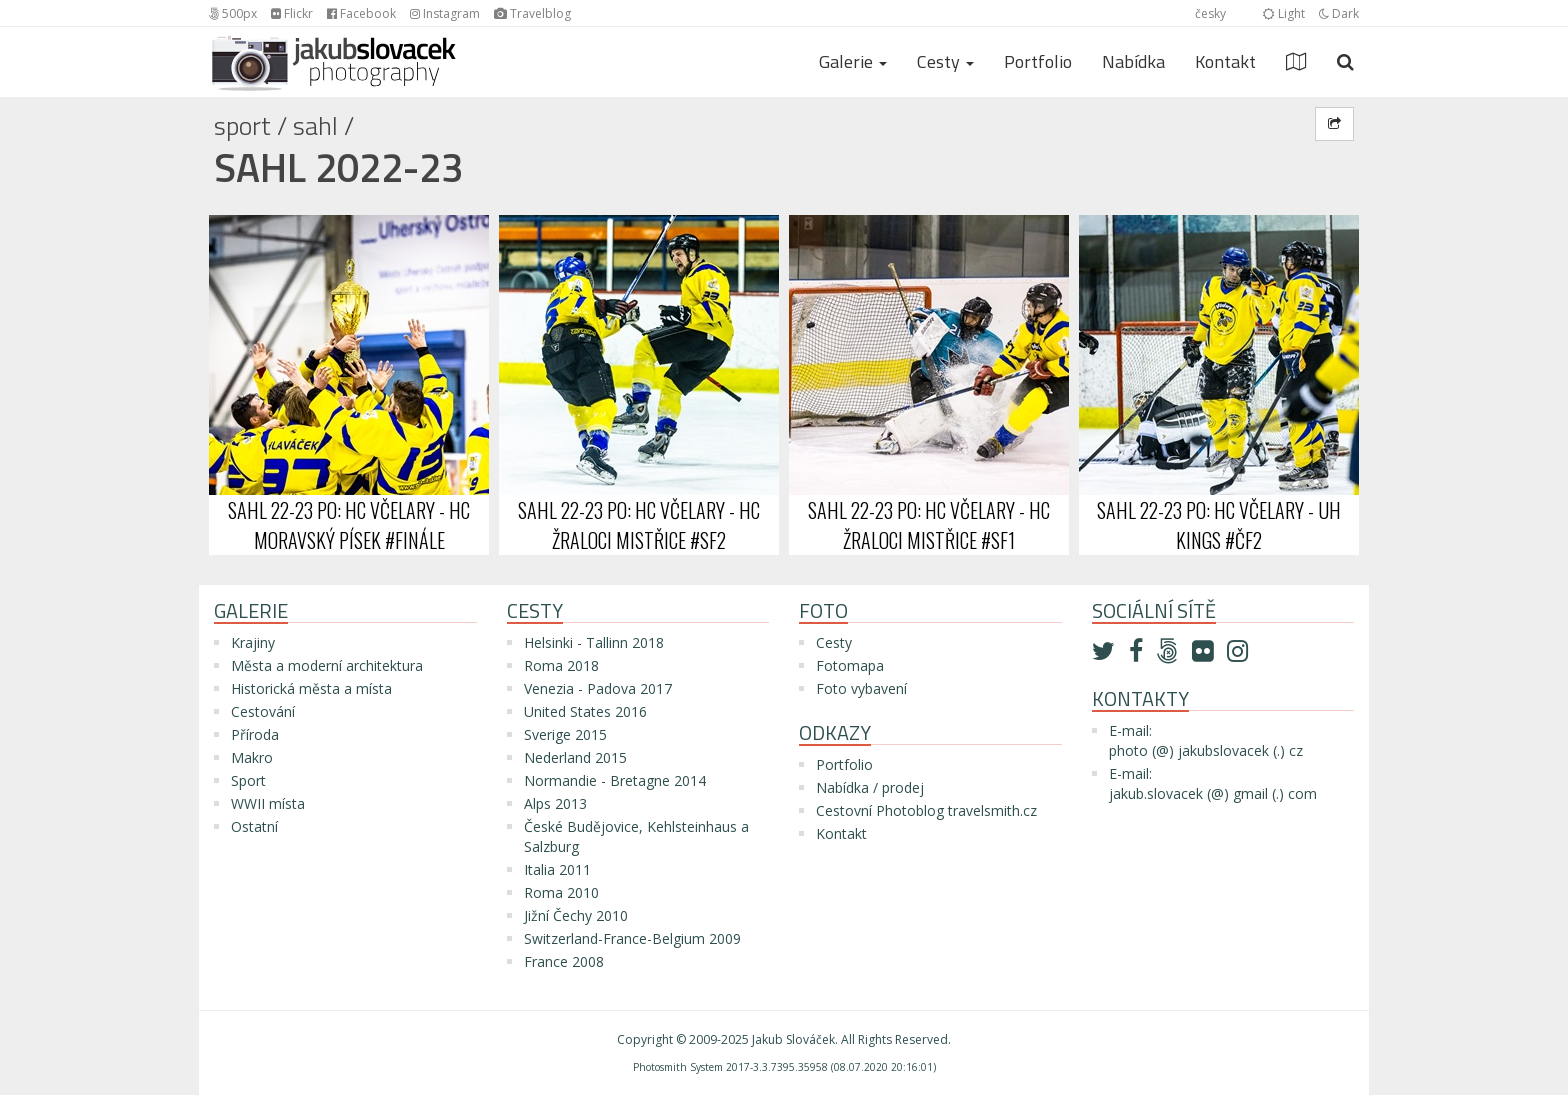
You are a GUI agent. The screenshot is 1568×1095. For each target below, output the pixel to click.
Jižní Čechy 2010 (576, 915)
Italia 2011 (557, 869)
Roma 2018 (561, 665)
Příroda (255, 734)
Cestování (263, 711)
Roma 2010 (561, 892)
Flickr (292, 13)
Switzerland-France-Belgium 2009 (632, 938)
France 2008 (564, 961)
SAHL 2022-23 (338, 167)
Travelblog (532, 13)
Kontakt (1225, 61)
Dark (1339, 13)
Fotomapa (850, 665)
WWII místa (268, 803)
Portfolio (1038, 61)
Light (1284, 13)
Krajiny (253, 642)
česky (1210, 13)
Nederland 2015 (575, 757)
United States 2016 (585, 711)
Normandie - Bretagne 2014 (615, 780)
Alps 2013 (555, 803)
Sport (242, 125)
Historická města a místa (311, 688)
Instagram (445, 13)
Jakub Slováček (793, 1039)
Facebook (361, 13)
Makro (252, 757)
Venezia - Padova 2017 (598, 688)
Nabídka (1133, 61)
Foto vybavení (861, 688)
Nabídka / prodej (870, 787)
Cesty (834, 642)
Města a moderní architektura (327, 665)
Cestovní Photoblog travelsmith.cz (926, 810)
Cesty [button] (945, 61)
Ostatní (254, 826)
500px (233, 13)
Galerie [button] (853, 61)
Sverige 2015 (565, 734)
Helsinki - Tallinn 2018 (594, 642)
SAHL (315, 125)
